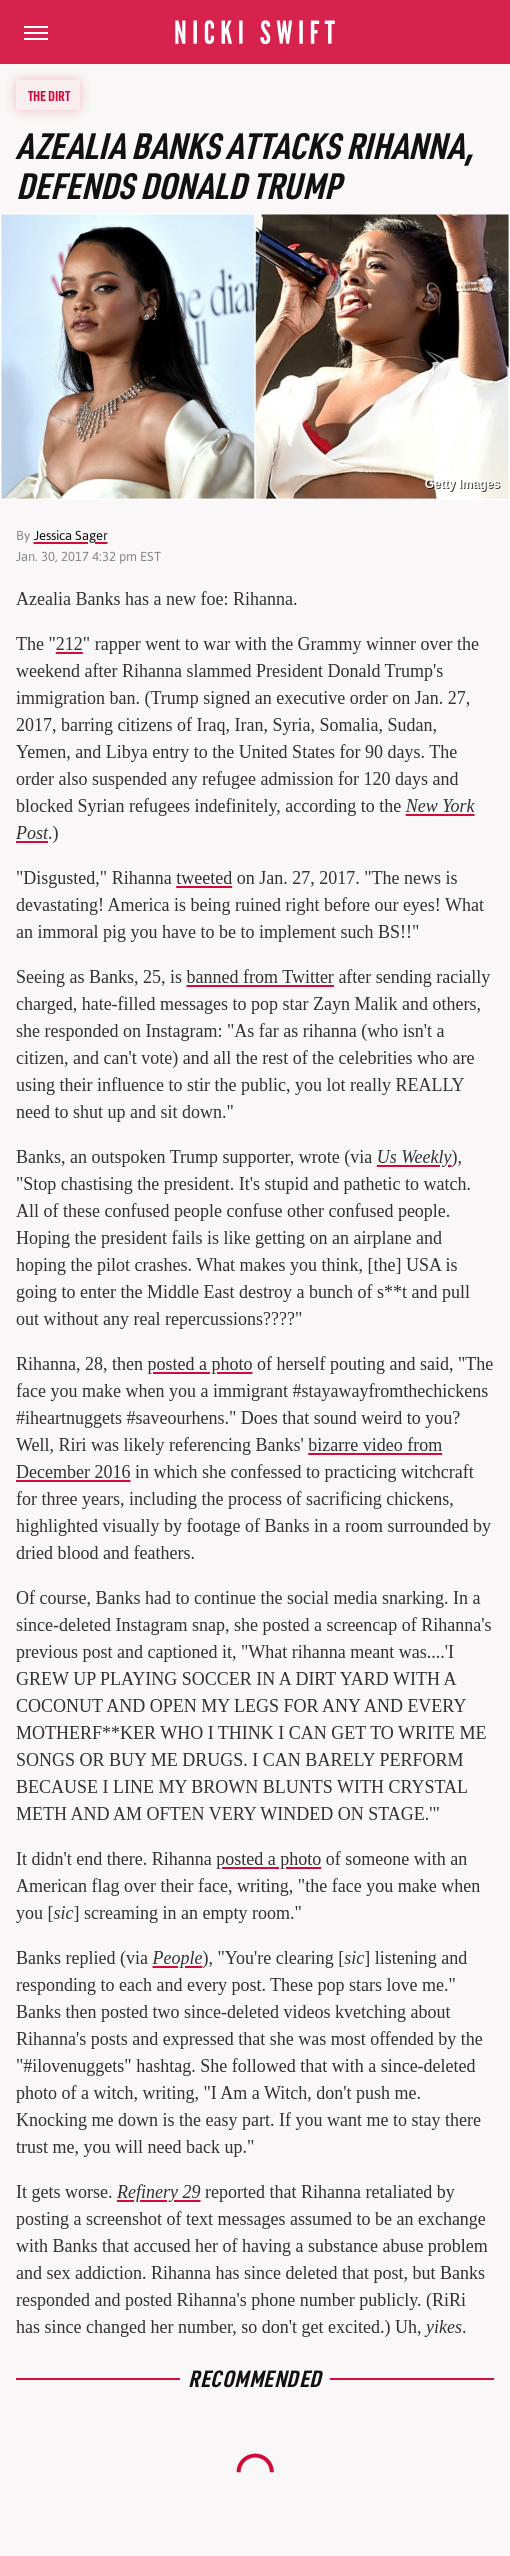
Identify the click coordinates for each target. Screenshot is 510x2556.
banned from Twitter (260, 977)
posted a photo (199, 1364)
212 (69, 644)
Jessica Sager (71, 535)
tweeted (204, 878)
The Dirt (49, 95)
